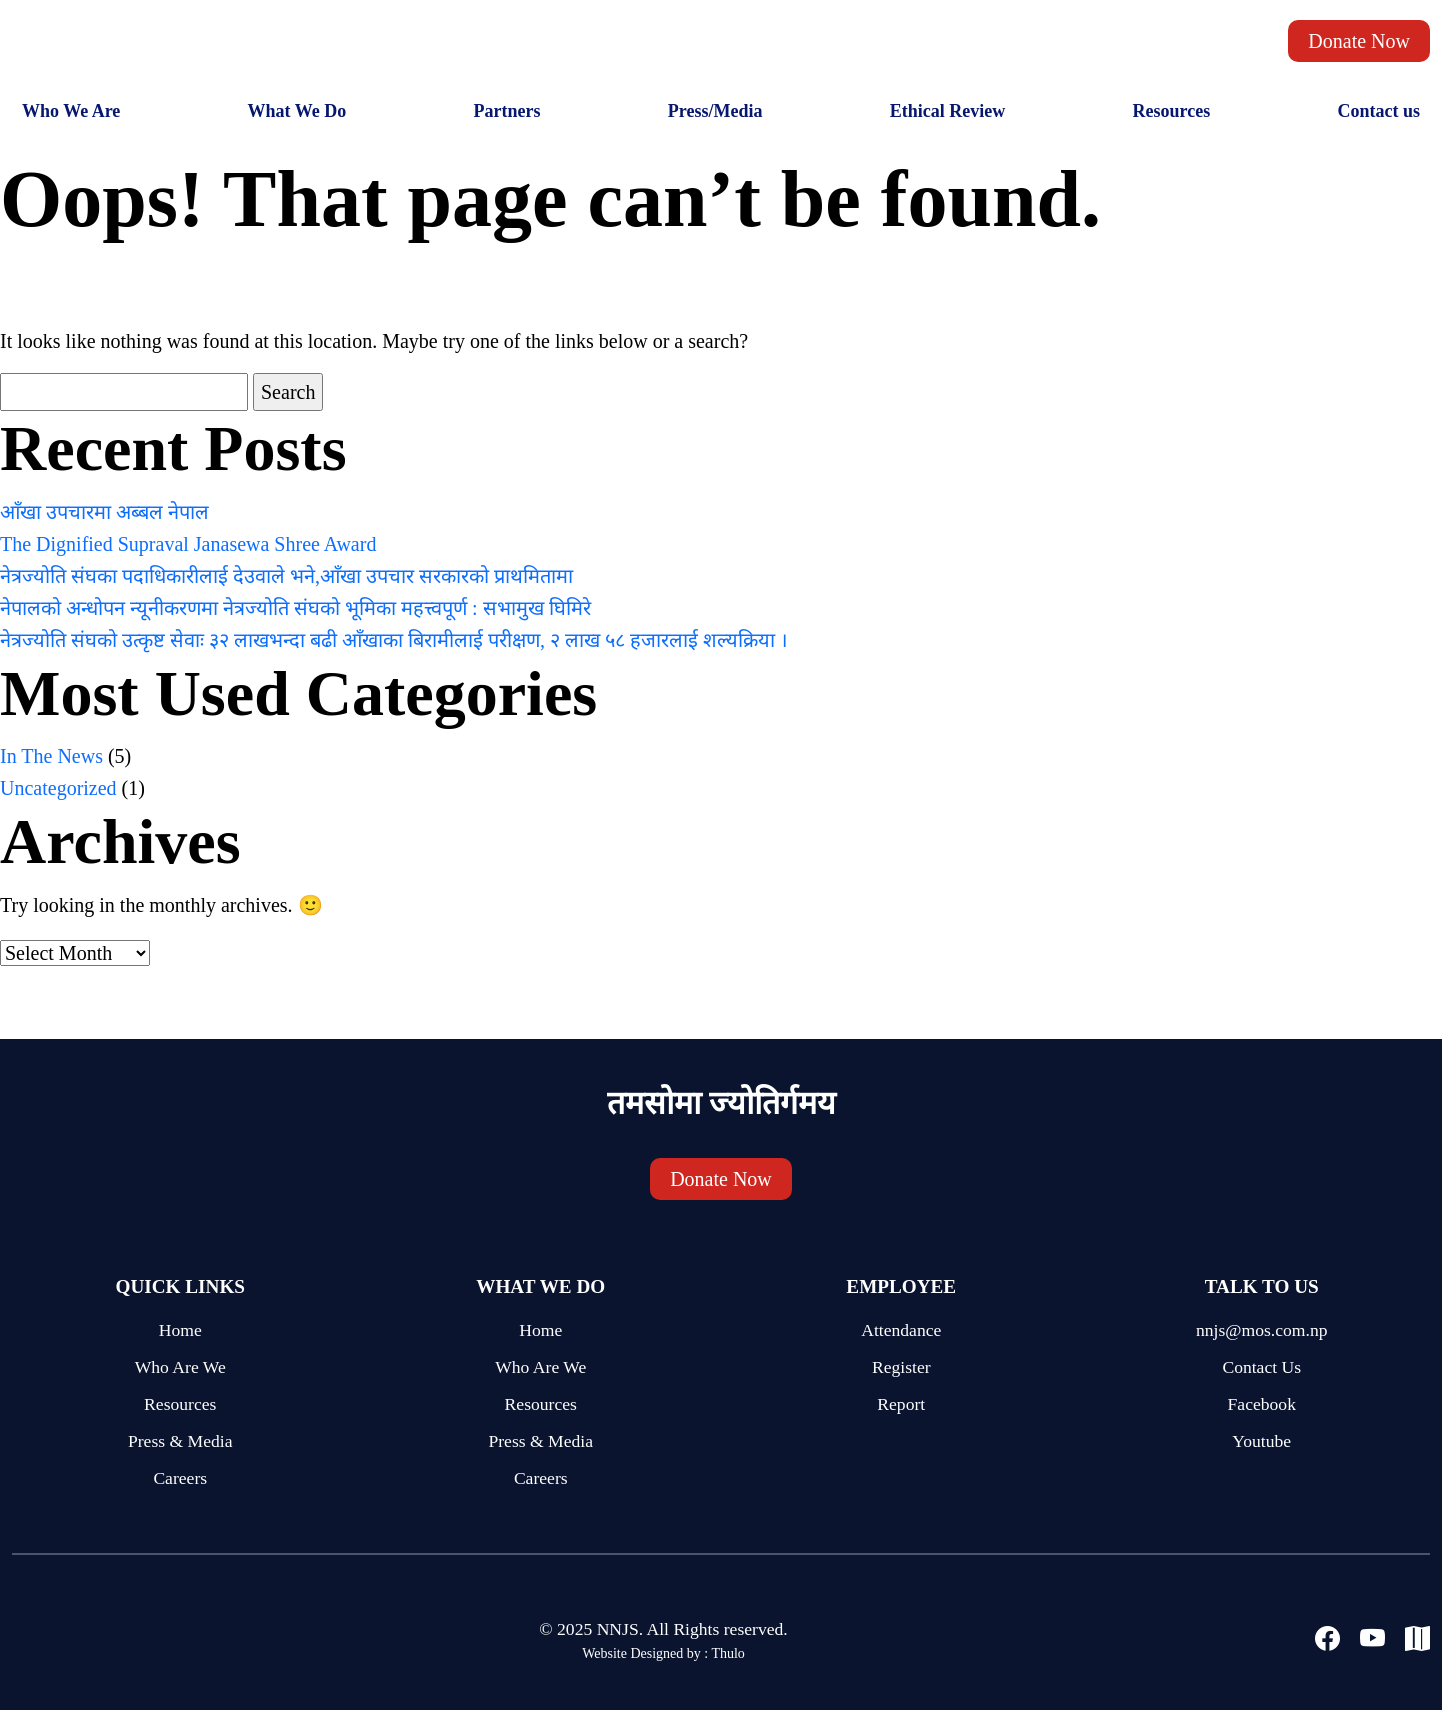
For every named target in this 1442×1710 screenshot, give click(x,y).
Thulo (727, 1653)
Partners (507, 111)
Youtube (1261, 1441)
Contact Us (1261, 1367)
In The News (51, 756)
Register (901, 1367)
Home (180, 1330)
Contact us (1378, 111)
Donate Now (1359, 41)
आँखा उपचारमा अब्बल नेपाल (104, 512)
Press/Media (715, 111)
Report (901, 1404)
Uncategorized (58, 788)
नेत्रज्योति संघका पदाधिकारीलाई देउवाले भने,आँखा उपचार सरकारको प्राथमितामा (286, 576)
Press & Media (180, 1441)
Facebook (1262, 1404)
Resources (1171, 111)
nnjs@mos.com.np (1262, 1330)
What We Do (297, 111)
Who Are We (180, 1367)
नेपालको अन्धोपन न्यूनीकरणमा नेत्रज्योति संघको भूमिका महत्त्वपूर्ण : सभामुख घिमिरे (295, 608)
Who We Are (71, 111)
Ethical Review (947, 111)
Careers (180, 1478)
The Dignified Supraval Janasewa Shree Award (188, 544)
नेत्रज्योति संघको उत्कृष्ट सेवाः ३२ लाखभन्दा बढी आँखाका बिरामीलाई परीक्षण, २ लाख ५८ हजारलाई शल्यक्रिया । (394, 640)
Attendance (901, 1330)
